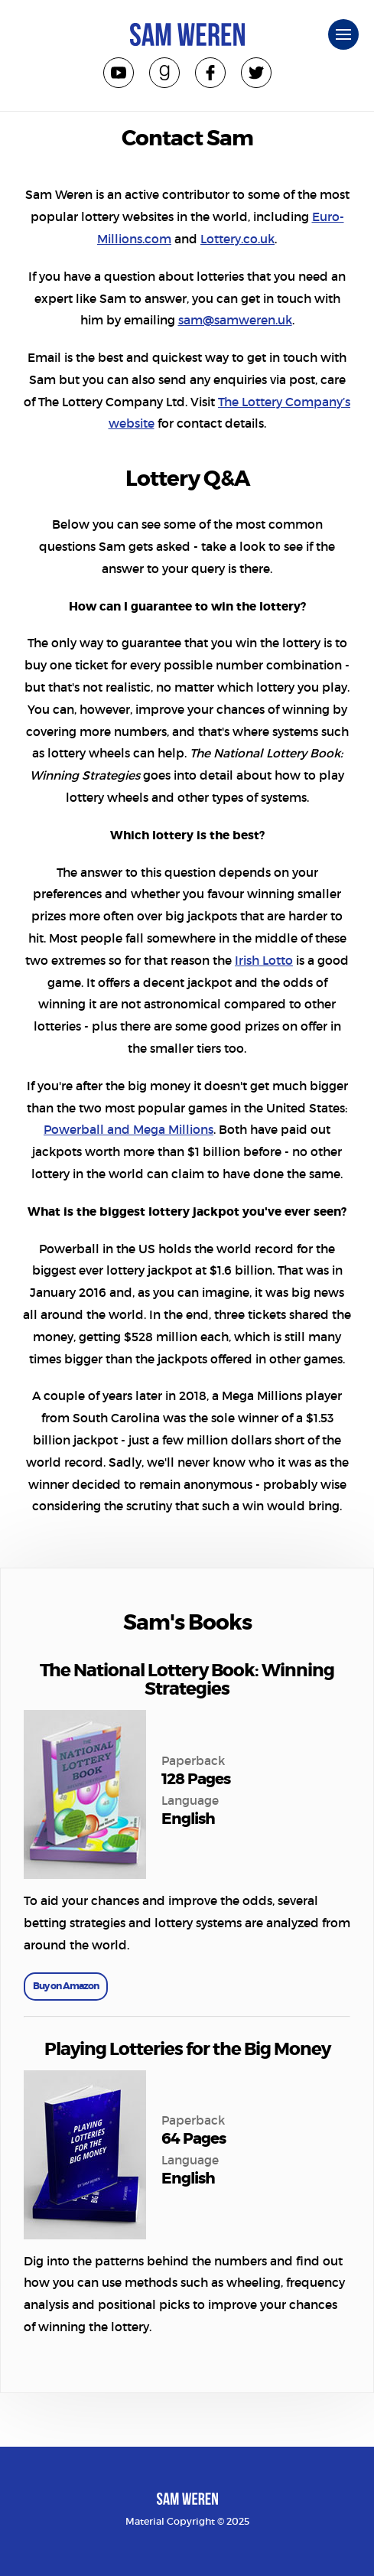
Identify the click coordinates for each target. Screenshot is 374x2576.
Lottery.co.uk (237, 239)
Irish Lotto (264, 960)
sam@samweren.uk (235, 320)
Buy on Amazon (66, 1986)
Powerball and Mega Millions (128, 1129)
